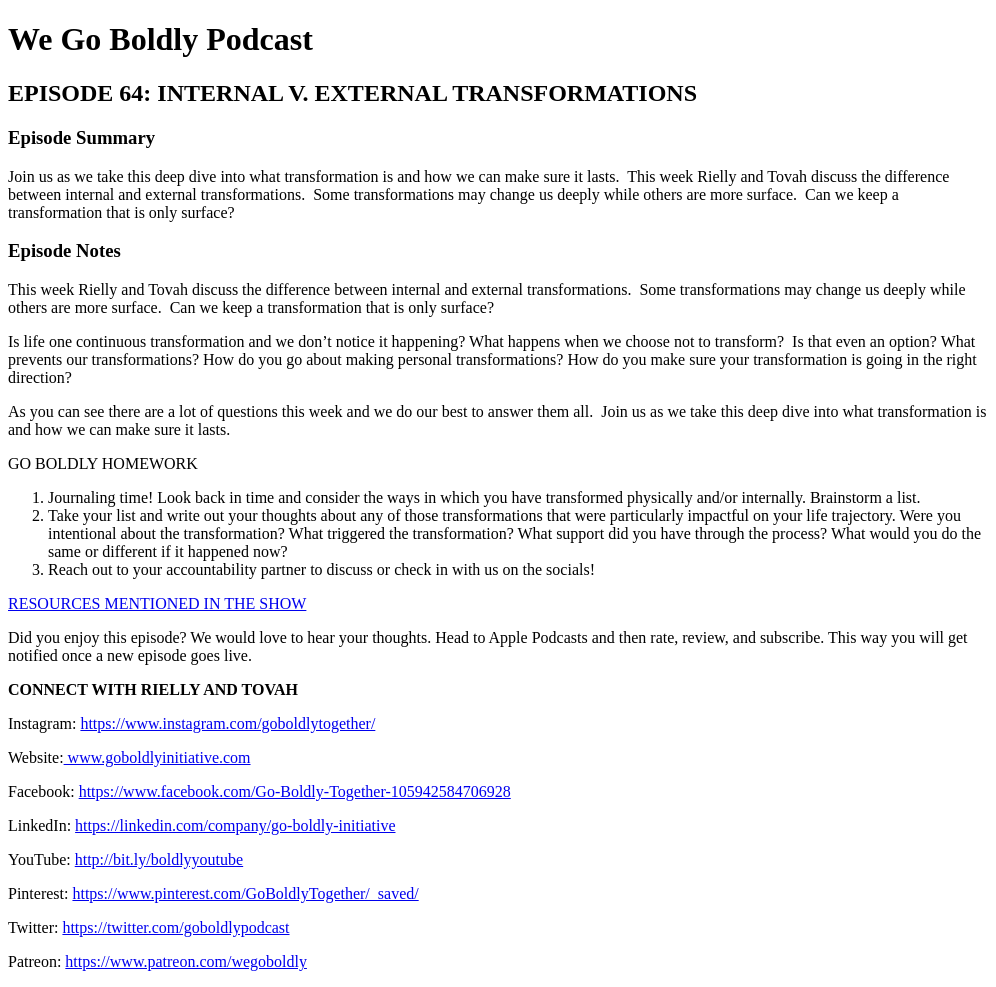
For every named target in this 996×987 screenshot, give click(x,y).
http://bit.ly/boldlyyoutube (159, 859)
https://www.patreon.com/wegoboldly (186, 961)
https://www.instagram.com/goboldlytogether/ (227, 723)
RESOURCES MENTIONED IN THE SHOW (157, 603)
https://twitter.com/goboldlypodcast (175, 927)
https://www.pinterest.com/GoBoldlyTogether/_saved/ (245, 893)
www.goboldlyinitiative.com (157, 757)
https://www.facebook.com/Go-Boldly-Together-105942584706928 (295, 791)
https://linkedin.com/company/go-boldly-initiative (235, 825)
